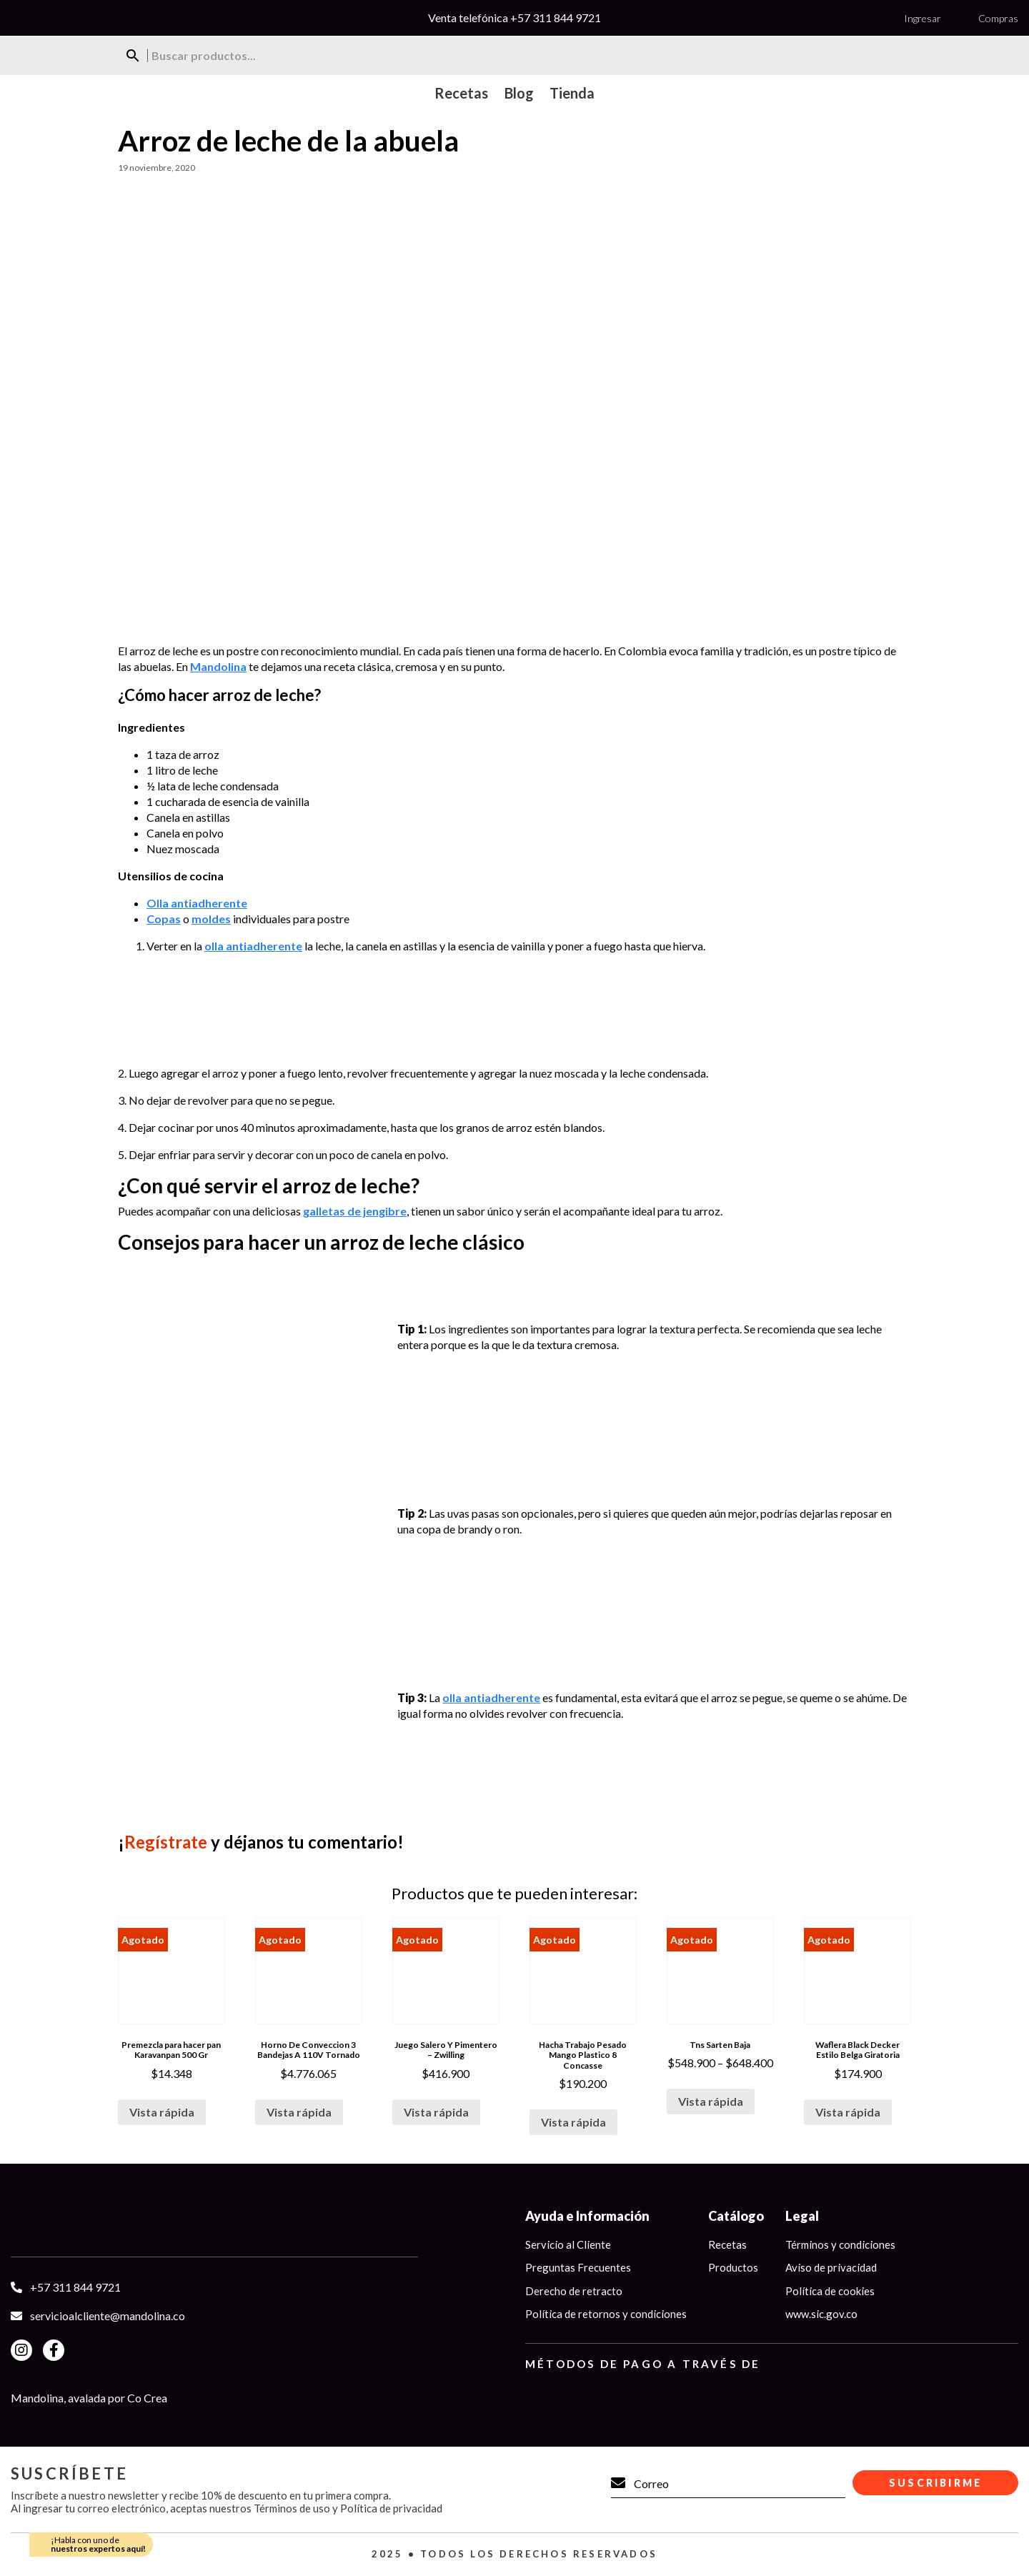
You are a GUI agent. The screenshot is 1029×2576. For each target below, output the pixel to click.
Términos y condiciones (840, 2244)
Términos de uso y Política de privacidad (348, 2508)
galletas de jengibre (355, 1211)
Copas (163, 918)
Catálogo (736, 2216)
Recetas (727, 2244)
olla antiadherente (253, 946)
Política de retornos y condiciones (606, 2313)
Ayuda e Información (587, 2216)
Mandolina (218, 666)
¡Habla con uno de (98, 2544)
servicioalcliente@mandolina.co (107, 2315)
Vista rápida (161, 2112)
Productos (733, 2267)
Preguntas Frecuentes (578, 2267)
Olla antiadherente (196, 903)
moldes (211, 918)
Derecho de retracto (573, 2290)
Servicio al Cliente (568, 2244)
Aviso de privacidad (831, 2267)
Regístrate (165, 1841)
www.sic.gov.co (821, 2313)
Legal (802, 2216)
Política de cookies (830, 2290)
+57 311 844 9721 (555, 17)
